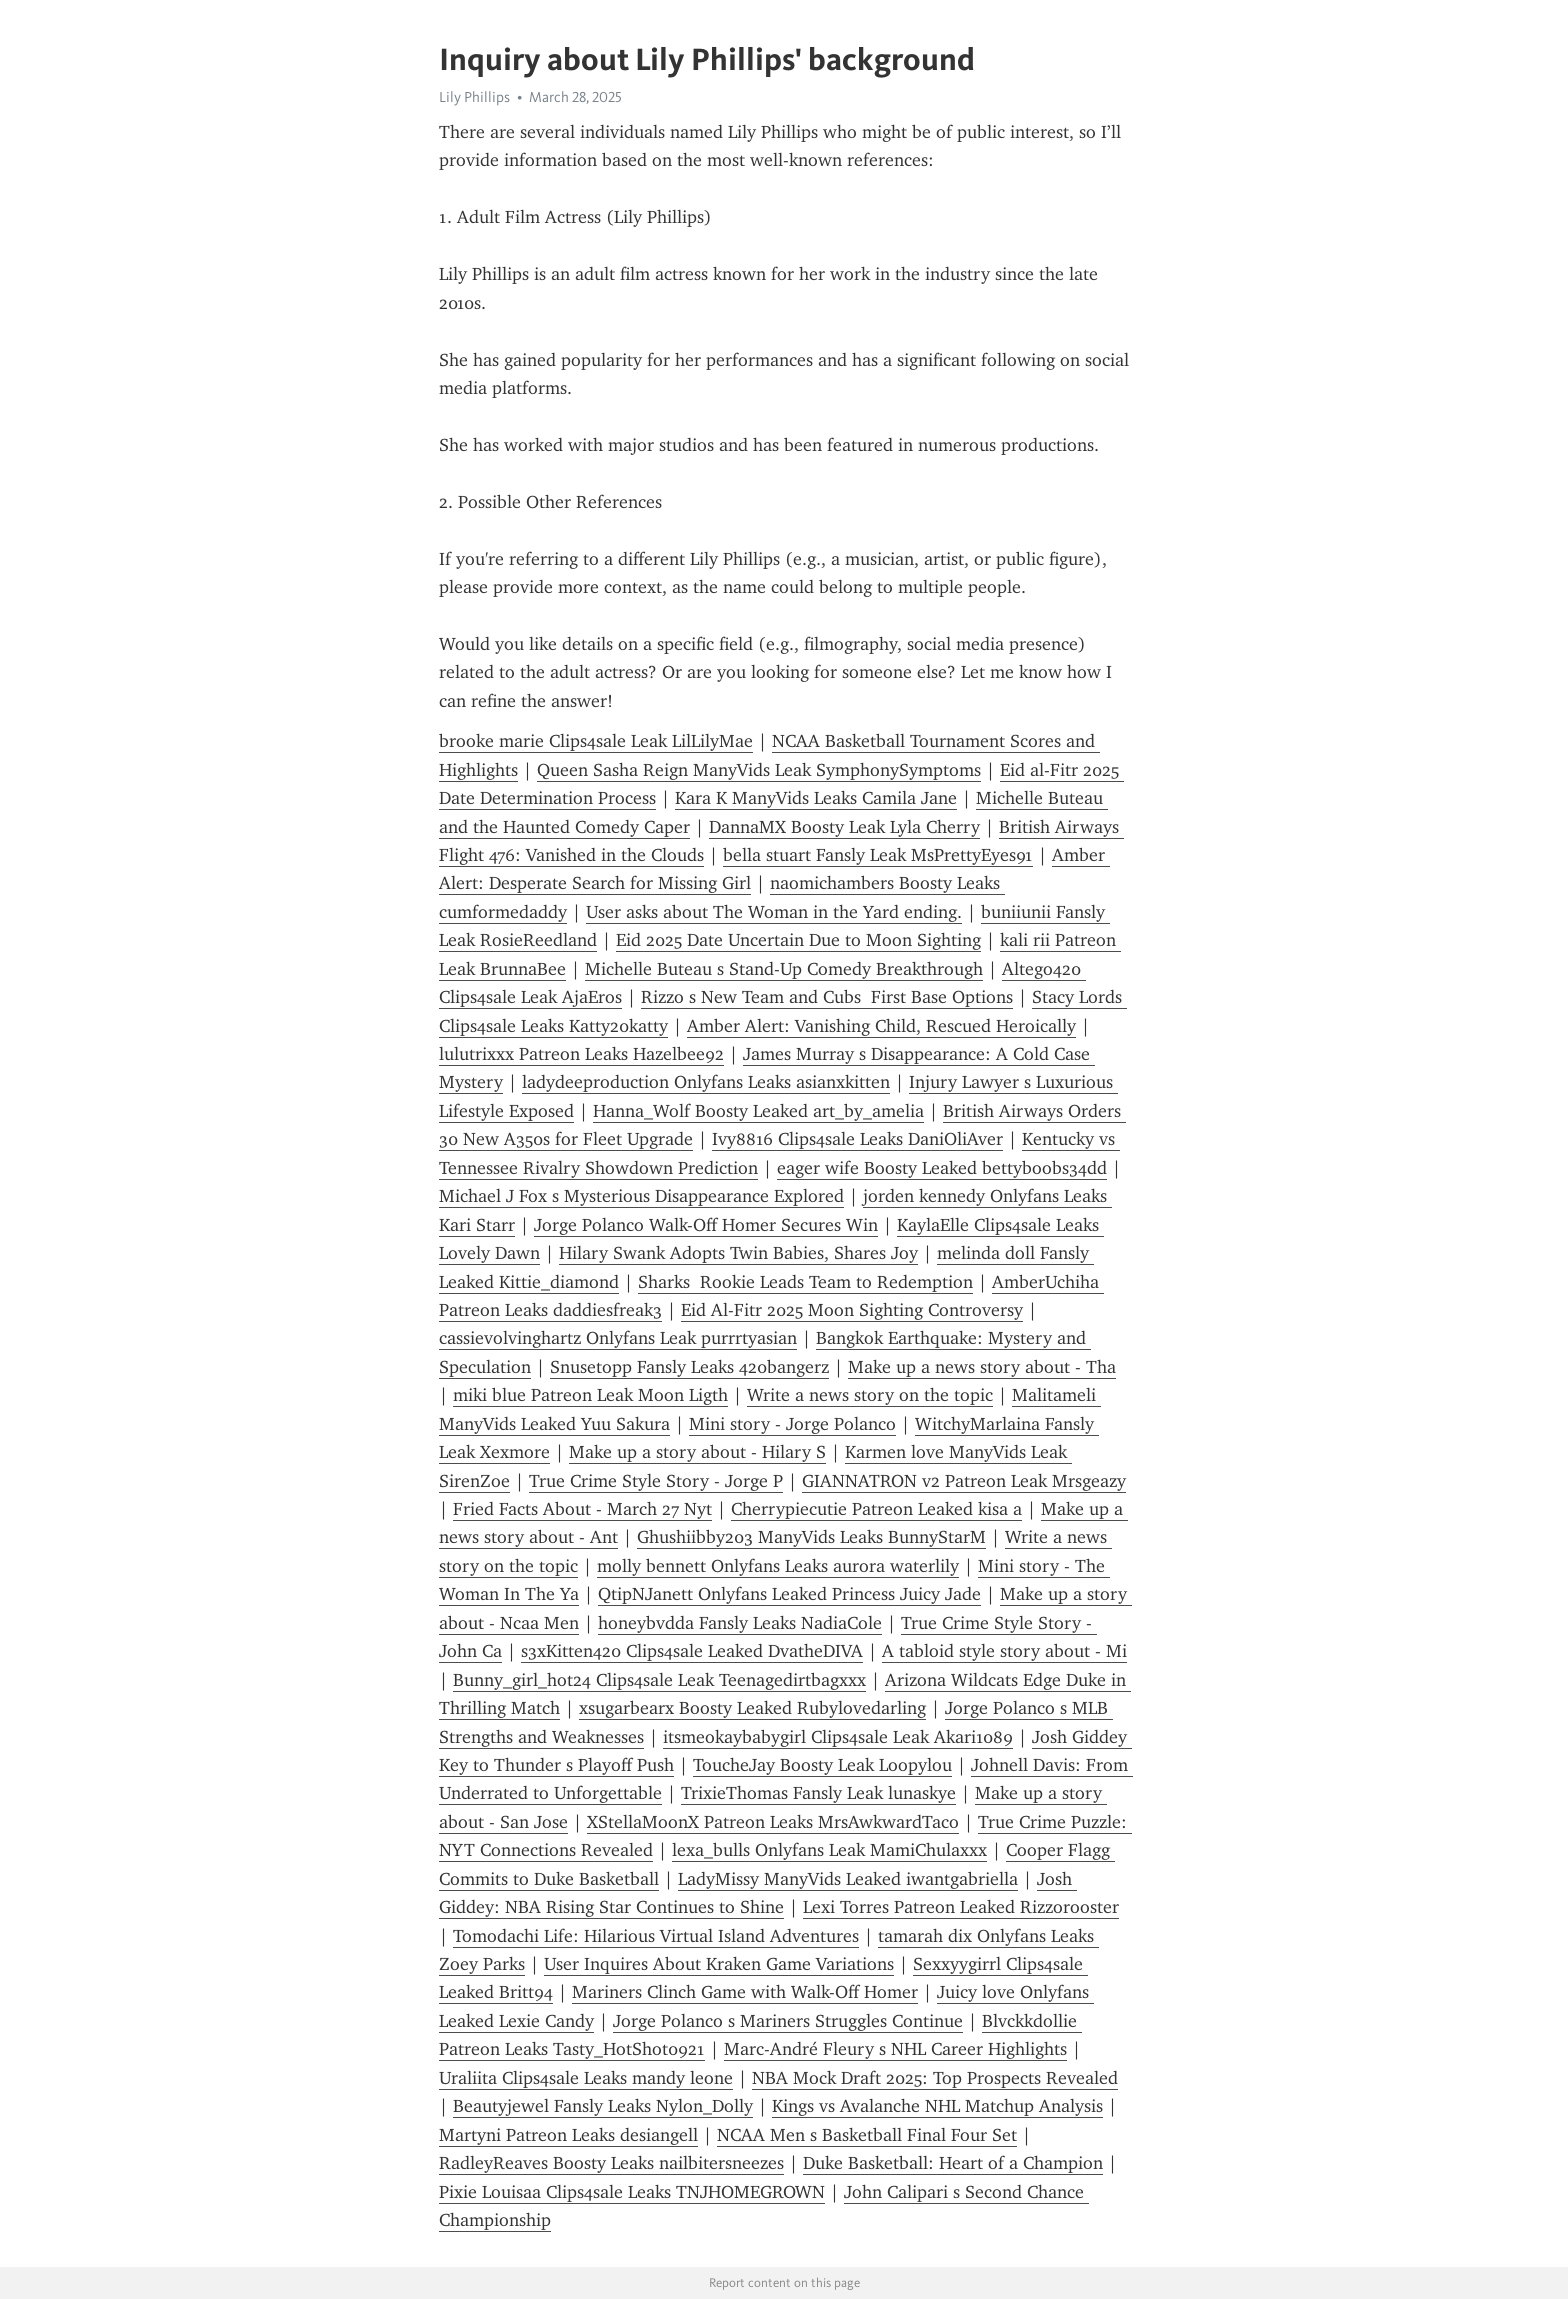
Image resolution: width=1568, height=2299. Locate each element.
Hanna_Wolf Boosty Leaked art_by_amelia (758, 1111)
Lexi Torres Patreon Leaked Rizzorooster (961, 1907)
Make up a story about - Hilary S (697, 1452)
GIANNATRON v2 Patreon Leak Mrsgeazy (964, 1481)
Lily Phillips (474, 97)
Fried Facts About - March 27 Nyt (582, 1509)
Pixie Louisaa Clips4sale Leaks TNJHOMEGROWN (632, 2192)
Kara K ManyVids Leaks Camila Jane (816, 798)
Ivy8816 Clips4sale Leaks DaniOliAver (857, 1139)
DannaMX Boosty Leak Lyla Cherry (844, 827)
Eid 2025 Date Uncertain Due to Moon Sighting (798, 940)
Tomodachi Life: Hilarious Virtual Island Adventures (656, 1936)
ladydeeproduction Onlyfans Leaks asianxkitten (706, 1082)
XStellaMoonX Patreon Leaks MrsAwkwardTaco (773, 1822)
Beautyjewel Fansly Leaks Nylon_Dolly (603, 2106)
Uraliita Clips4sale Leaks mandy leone (586, 2078)
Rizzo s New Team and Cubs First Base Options (827, 997)
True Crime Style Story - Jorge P (656, 1481)
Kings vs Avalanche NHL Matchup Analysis (937, 2106)
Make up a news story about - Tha (982, 1367)
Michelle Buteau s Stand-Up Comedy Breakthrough (784, 969)
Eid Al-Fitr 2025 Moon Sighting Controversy (852, 1310)
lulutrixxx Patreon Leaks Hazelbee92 (581, 1054)
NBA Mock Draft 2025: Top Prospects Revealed (935, 2078)
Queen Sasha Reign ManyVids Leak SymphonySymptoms (759, 770)
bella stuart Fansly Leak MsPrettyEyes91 (878, 855)
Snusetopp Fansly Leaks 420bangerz (689, 1367)
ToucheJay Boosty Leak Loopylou (822, 1765)
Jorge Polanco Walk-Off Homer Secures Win (706, 1225)
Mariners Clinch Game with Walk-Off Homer (745, 1992)
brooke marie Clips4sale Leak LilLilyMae (596, 741)
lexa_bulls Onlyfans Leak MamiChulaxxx (829, 1850)
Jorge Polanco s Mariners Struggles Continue (788, 2021)
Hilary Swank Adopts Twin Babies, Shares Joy (738, 1253)
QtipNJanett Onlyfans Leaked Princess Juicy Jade (789, 1594)
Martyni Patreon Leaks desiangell (568, 2135)
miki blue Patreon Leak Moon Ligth (590, 1395)
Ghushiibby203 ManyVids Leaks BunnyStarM (811, 1537)
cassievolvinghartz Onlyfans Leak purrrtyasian (618, 1338)
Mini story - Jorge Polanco (792, 1424)
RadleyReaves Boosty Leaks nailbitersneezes (611, 2163)
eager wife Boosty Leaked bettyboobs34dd (942, 1168)
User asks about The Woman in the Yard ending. (774, 912)
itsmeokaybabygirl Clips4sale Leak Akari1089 (838, 1737)
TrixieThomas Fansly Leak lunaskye (818, 1793)
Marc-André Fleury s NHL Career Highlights (895, 2049)
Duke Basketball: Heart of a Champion (953, 2163)
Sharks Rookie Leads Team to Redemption (805, 1282)
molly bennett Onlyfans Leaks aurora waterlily (778, 1566)
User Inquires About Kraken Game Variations (719, 1964)
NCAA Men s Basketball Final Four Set (867, 2135)
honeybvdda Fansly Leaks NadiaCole (740, 1623)
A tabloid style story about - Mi (1004, 1651)
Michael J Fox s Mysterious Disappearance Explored (641, 1196)
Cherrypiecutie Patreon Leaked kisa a (876, 1509)
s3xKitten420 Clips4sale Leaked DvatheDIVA (692, 1651)
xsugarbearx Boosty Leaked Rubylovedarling (752, 1708)
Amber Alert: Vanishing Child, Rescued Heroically (881, 1026)
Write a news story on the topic (870, 1395)
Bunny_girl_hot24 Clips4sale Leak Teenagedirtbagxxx (659, 1680)
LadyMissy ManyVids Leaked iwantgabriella (848, 1879)
